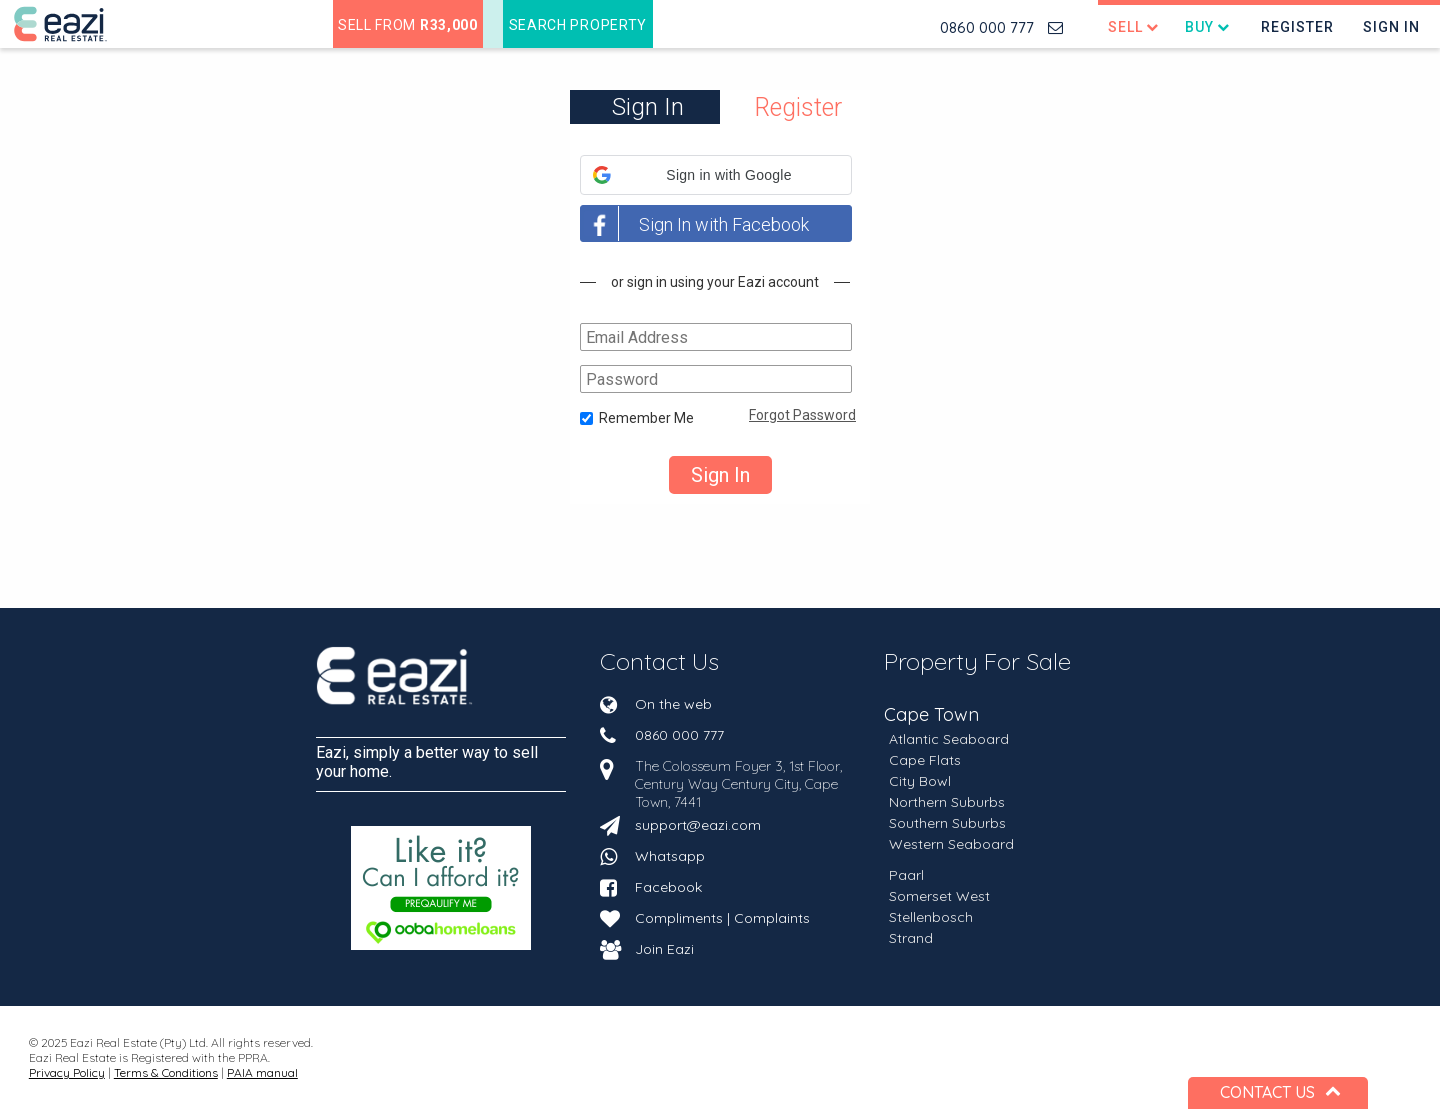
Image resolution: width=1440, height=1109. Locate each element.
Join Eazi (664, 949)
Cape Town (931, 715)
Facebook (668, 887)
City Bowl (920, 781)
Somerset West (939, 896)
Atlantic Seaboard (949, 739)
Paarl (906, 875)
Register (1297, 27)
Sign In (1391, 27)
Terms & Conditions (166, 1072)
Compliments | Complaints (722, 918)
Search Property (578, 25)
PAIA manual (262, 1072)
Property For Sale (977, 661)
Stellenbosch (931, 917)
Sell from (408, 25)
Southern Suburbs (947, 823)
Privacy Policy (67, 1072)
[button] (716, 175)
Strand (911, 938)
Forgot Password (802, 415)
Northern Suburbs (947, 802)
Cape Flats (925, 760)
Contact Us (659, 661)
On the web (673, 704)
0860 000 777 (987, 27)
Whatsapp (670, 856)
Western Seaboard (951, 844)
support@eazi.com (698, 825)
